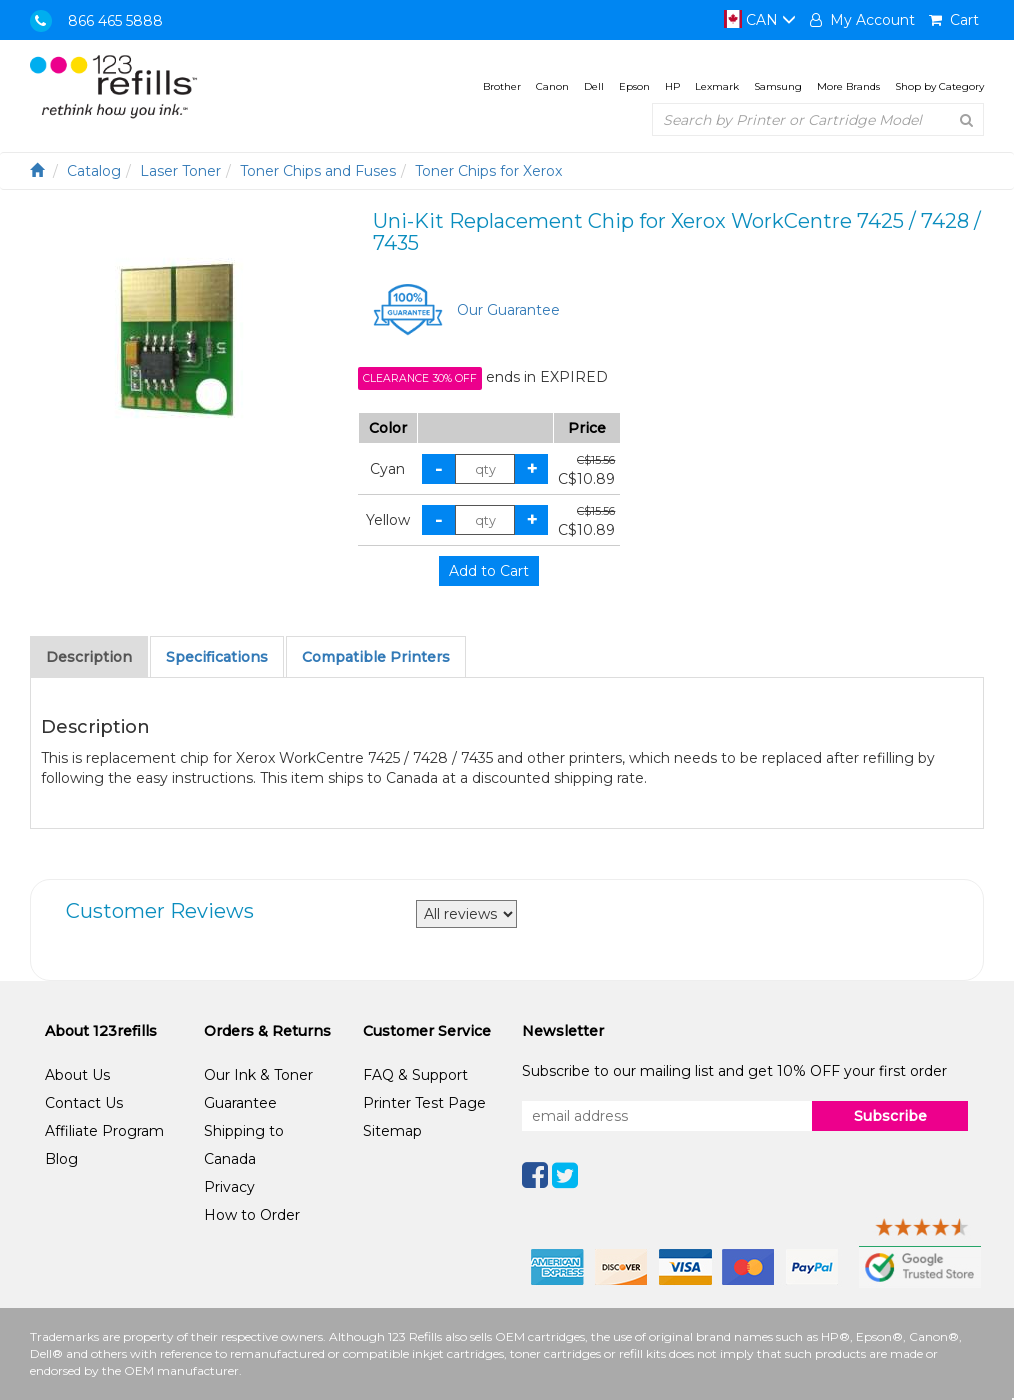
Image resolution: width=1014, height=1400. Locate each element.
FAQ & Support (415, 1075)
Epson (634, 86)
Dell (594, 86)
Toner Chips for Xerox (488, 171)
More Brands (848, 86)
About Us (77, 1075)
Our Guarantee (508, 310)
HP (672, 86)
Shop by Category (939, 86)
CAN (760, 20)
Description (89, 657)
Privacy (229, 1187)
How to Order (252, 1215)
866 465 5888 (115, 21)
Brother (502, 86)
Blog (61, 1159)
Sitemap (392, 1131)
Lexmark (717, 86)
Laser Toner (180, 171)
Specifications (217, 657)
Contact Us (84, 1103)
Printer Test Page (424, 1103)
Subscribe (890, 1116)
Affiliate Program (104, 1131)
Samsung (778, 86)
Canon (552, 86)
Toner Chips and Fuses (318, 171)
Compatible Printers (376, 657)
